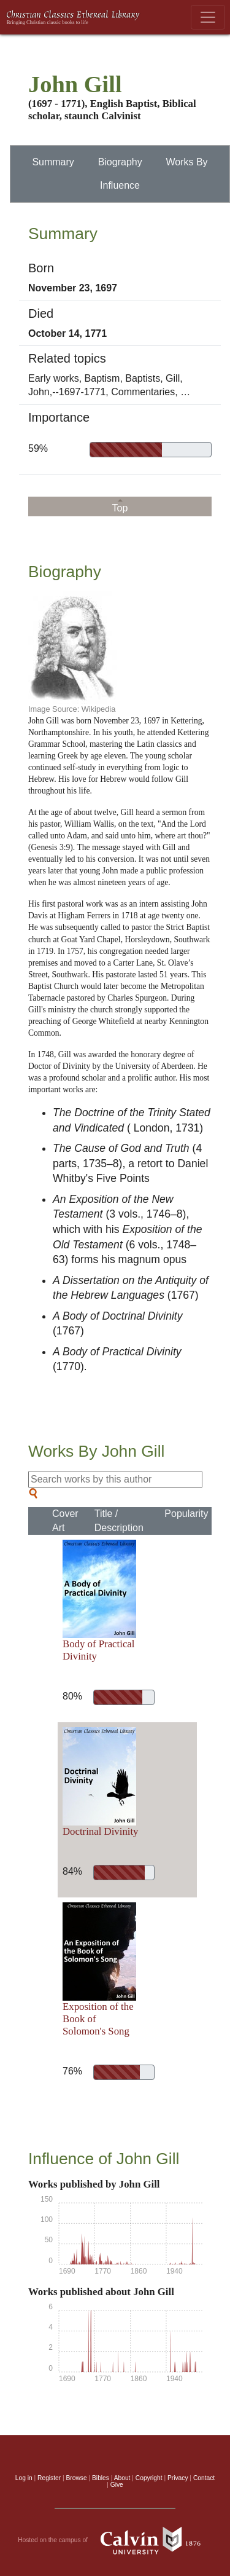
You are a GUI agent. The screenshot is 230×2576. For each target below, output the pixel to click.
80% (70, 1696)
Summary (53, 162)
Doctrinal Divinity (101, 1831)
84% (70, 1871)
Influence (120, 185)
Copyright (149, 2478)
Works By (186, 162)
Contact (204, 2478)
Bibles (100, 2478)
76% (70, 2071)
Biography (120, 162)
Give (116, 2484)
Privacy (177, 2478)
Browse (76, 2478)
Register (49, 2478)
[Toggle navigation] (208, 17)
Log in (24, 2478)
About (122, 2478)
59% (38, 448)
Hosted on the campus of (115, 2540)
